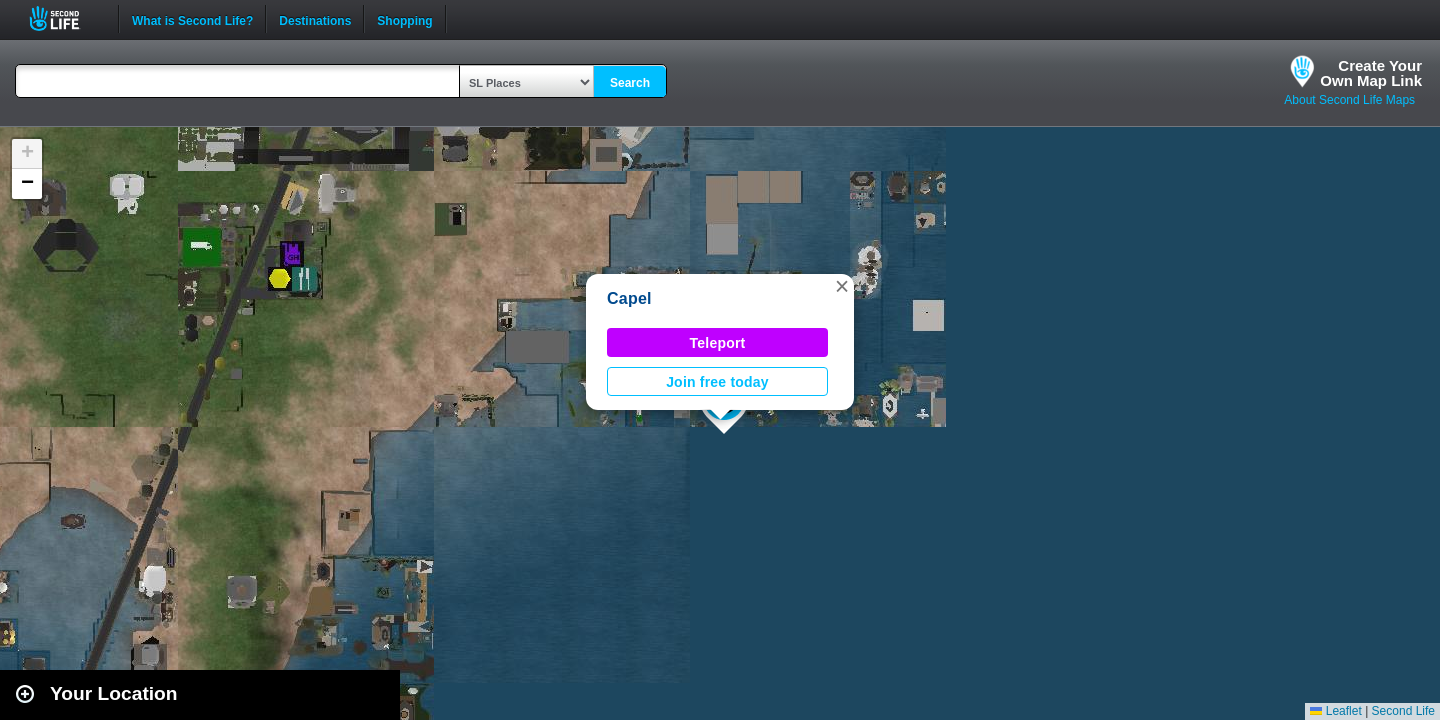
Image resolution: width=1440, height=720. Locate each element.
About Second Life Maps (1349, 100)
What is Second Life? (192, 19)
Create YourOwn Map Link (1371, 73)
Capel (629, 298)
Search (630, 83)
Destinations (315, 19)
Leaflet (1335, 711)
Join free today (717, 382)
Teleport (718, 343)
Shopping (404, 19)
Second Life (65, 18)
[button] (842, 286)
